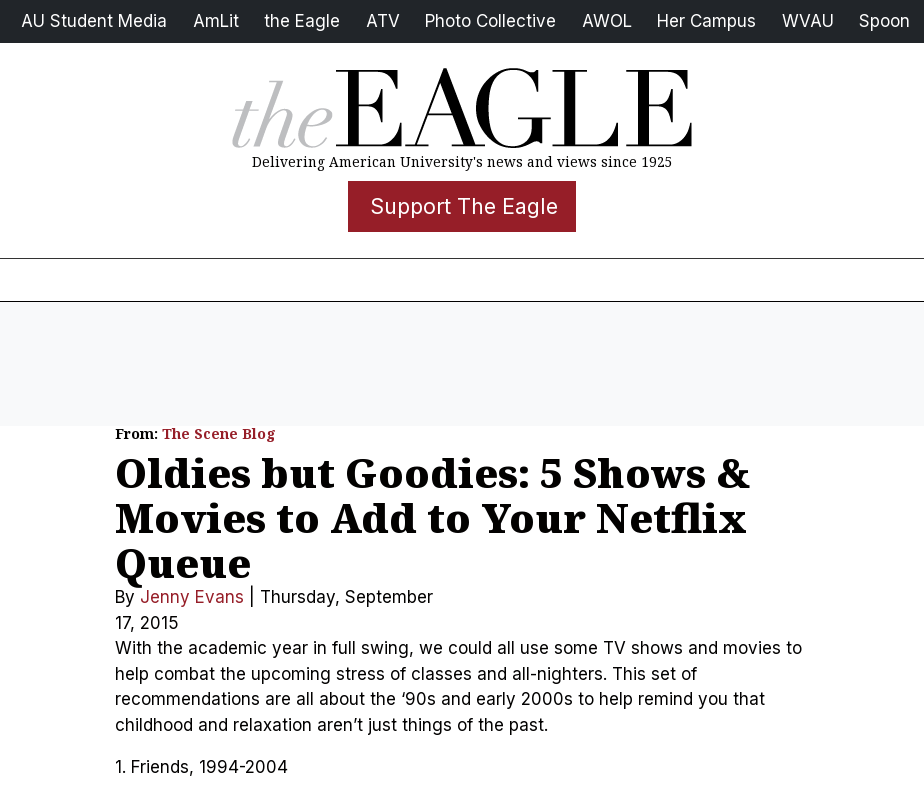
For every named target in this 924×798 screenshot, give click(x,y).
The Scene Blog (219, 433)
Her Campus (706, 21)
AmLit (216, 21)
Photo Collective (490, 21)
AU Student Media (94, 21)
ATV (383, 21)
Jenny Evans (192, 597)
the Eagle (302, 21)
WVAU (808, 21)
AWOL (607, 21)
